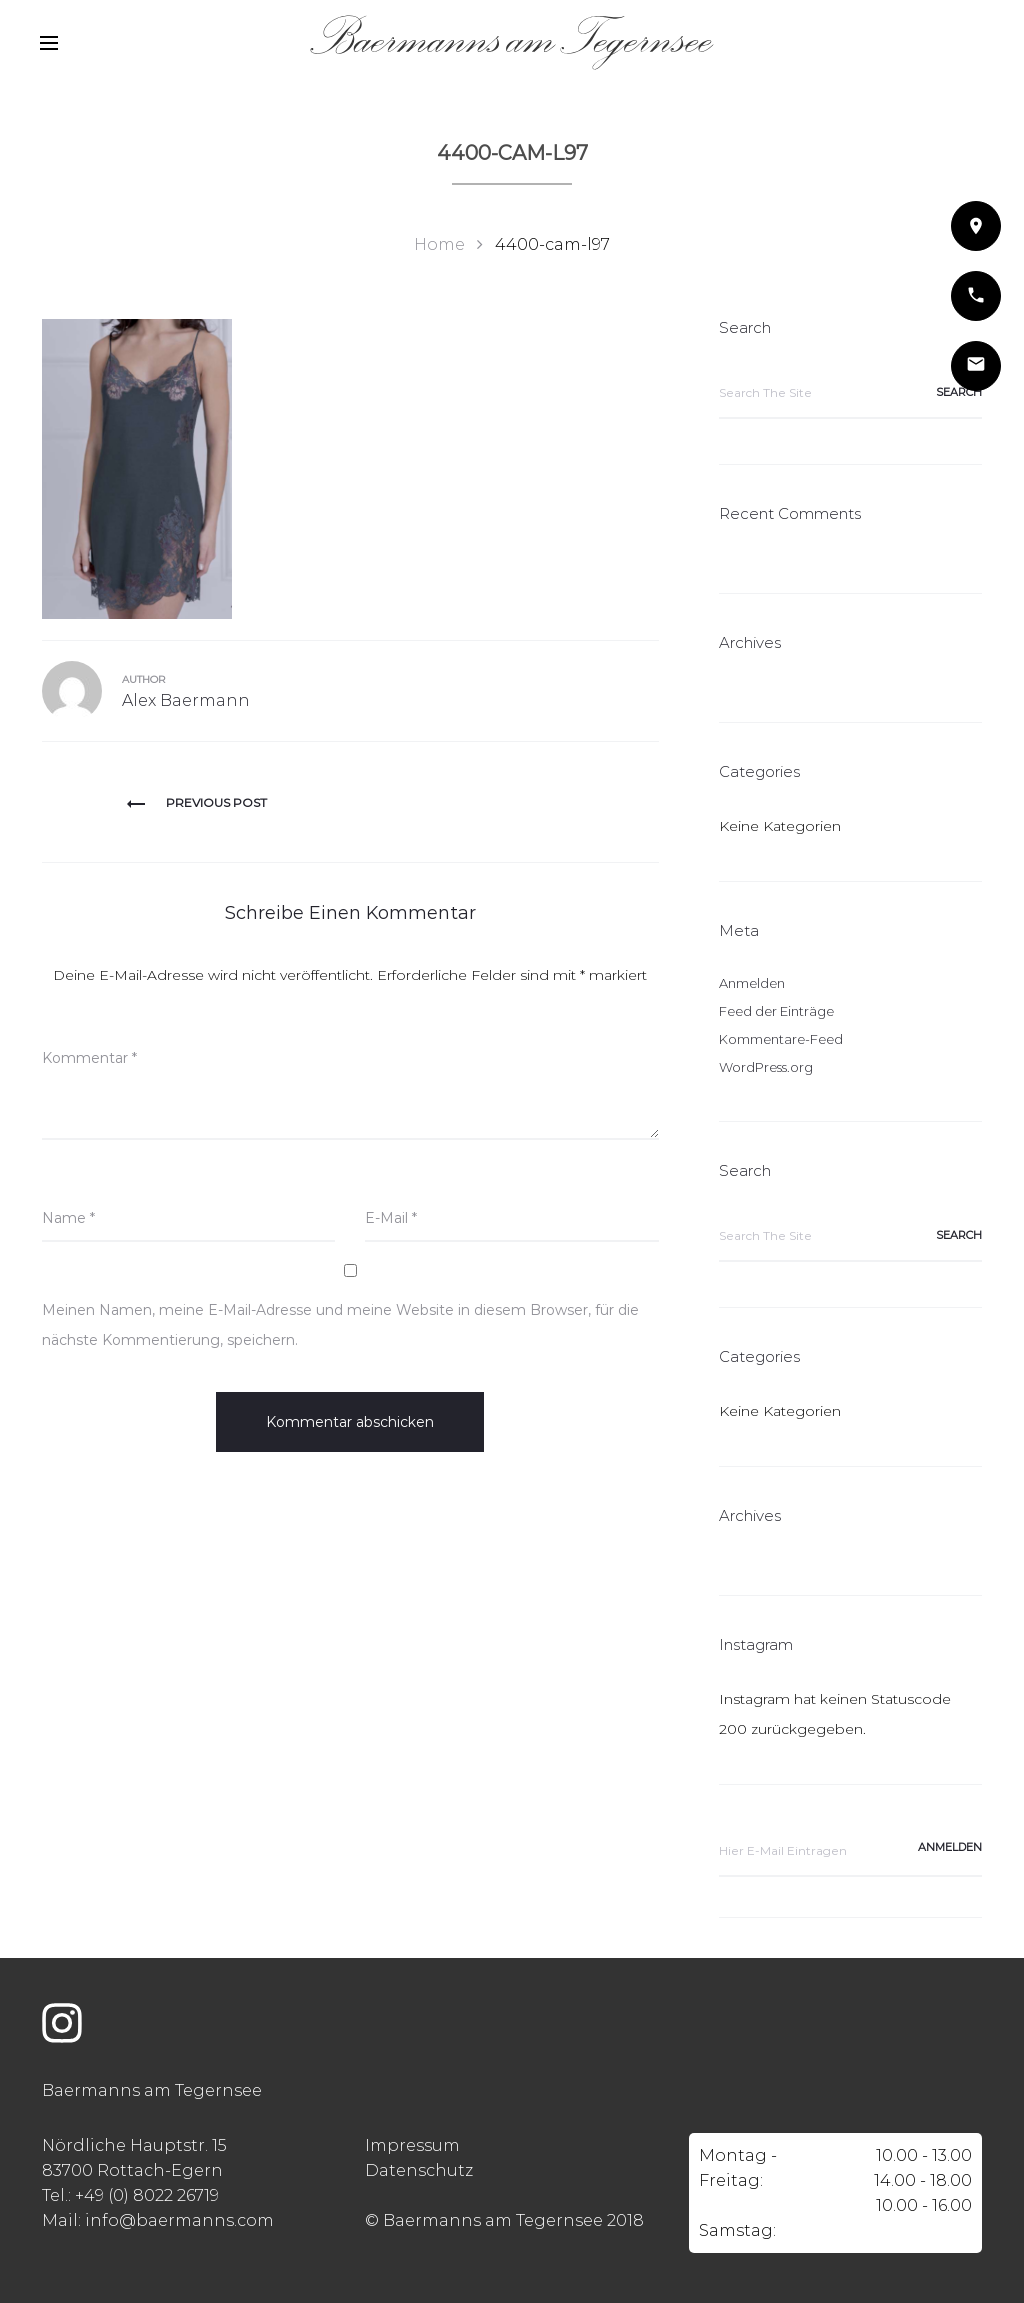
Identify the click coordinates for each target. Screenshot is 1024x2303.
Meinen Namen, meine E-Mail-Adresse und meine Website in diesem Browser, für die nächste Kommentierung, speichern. (340, 1325)
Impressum (412, 2145)
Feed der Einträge (776, 1011)
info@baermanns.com (179, 2220)
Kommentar (89, 1058)
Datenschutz (419, 2170)
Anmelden (752, 983)
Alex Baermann (186, 700)
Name (68, 1218)
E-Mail (391, 1218)
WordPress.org (766, 1067)
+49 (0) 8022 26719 (147, 2195)
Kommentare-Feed (781, 1039)
